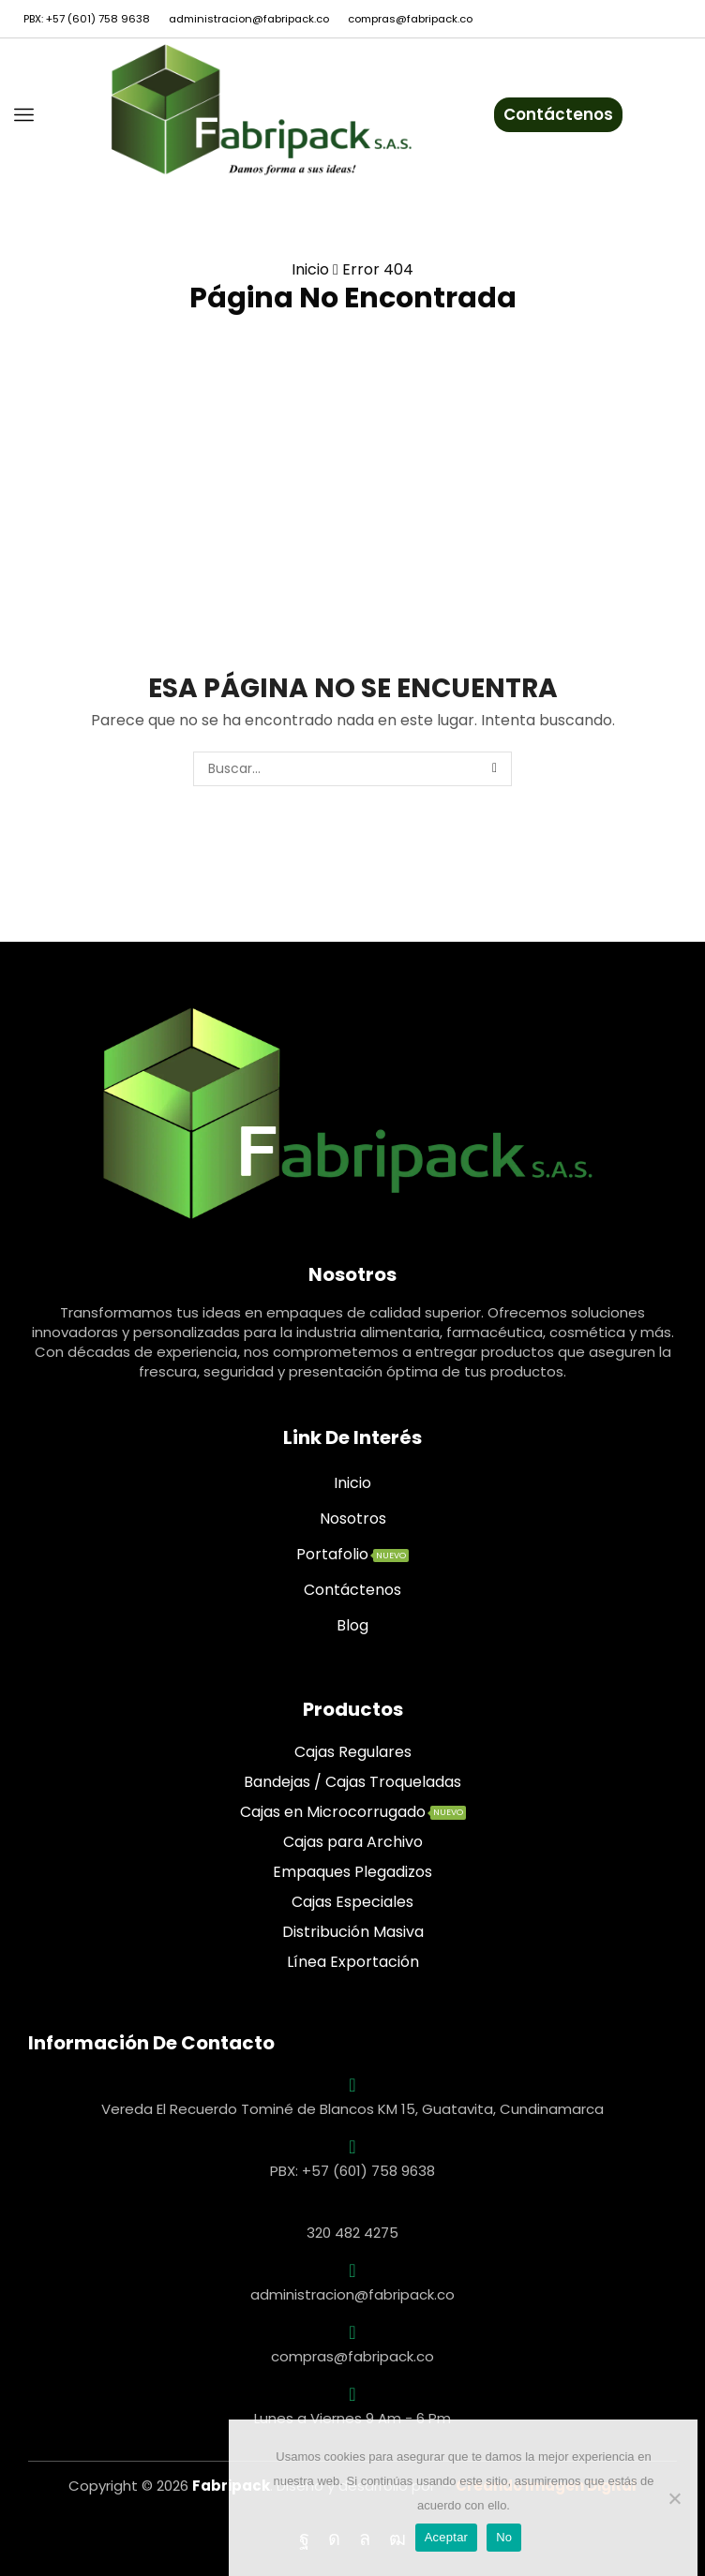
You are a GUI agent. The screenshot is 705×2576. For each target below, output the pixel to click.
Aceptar (447, 2537)
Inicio (310, 269)
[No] (674, 2498)
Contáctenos (558, 114)
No (504, 2537)
